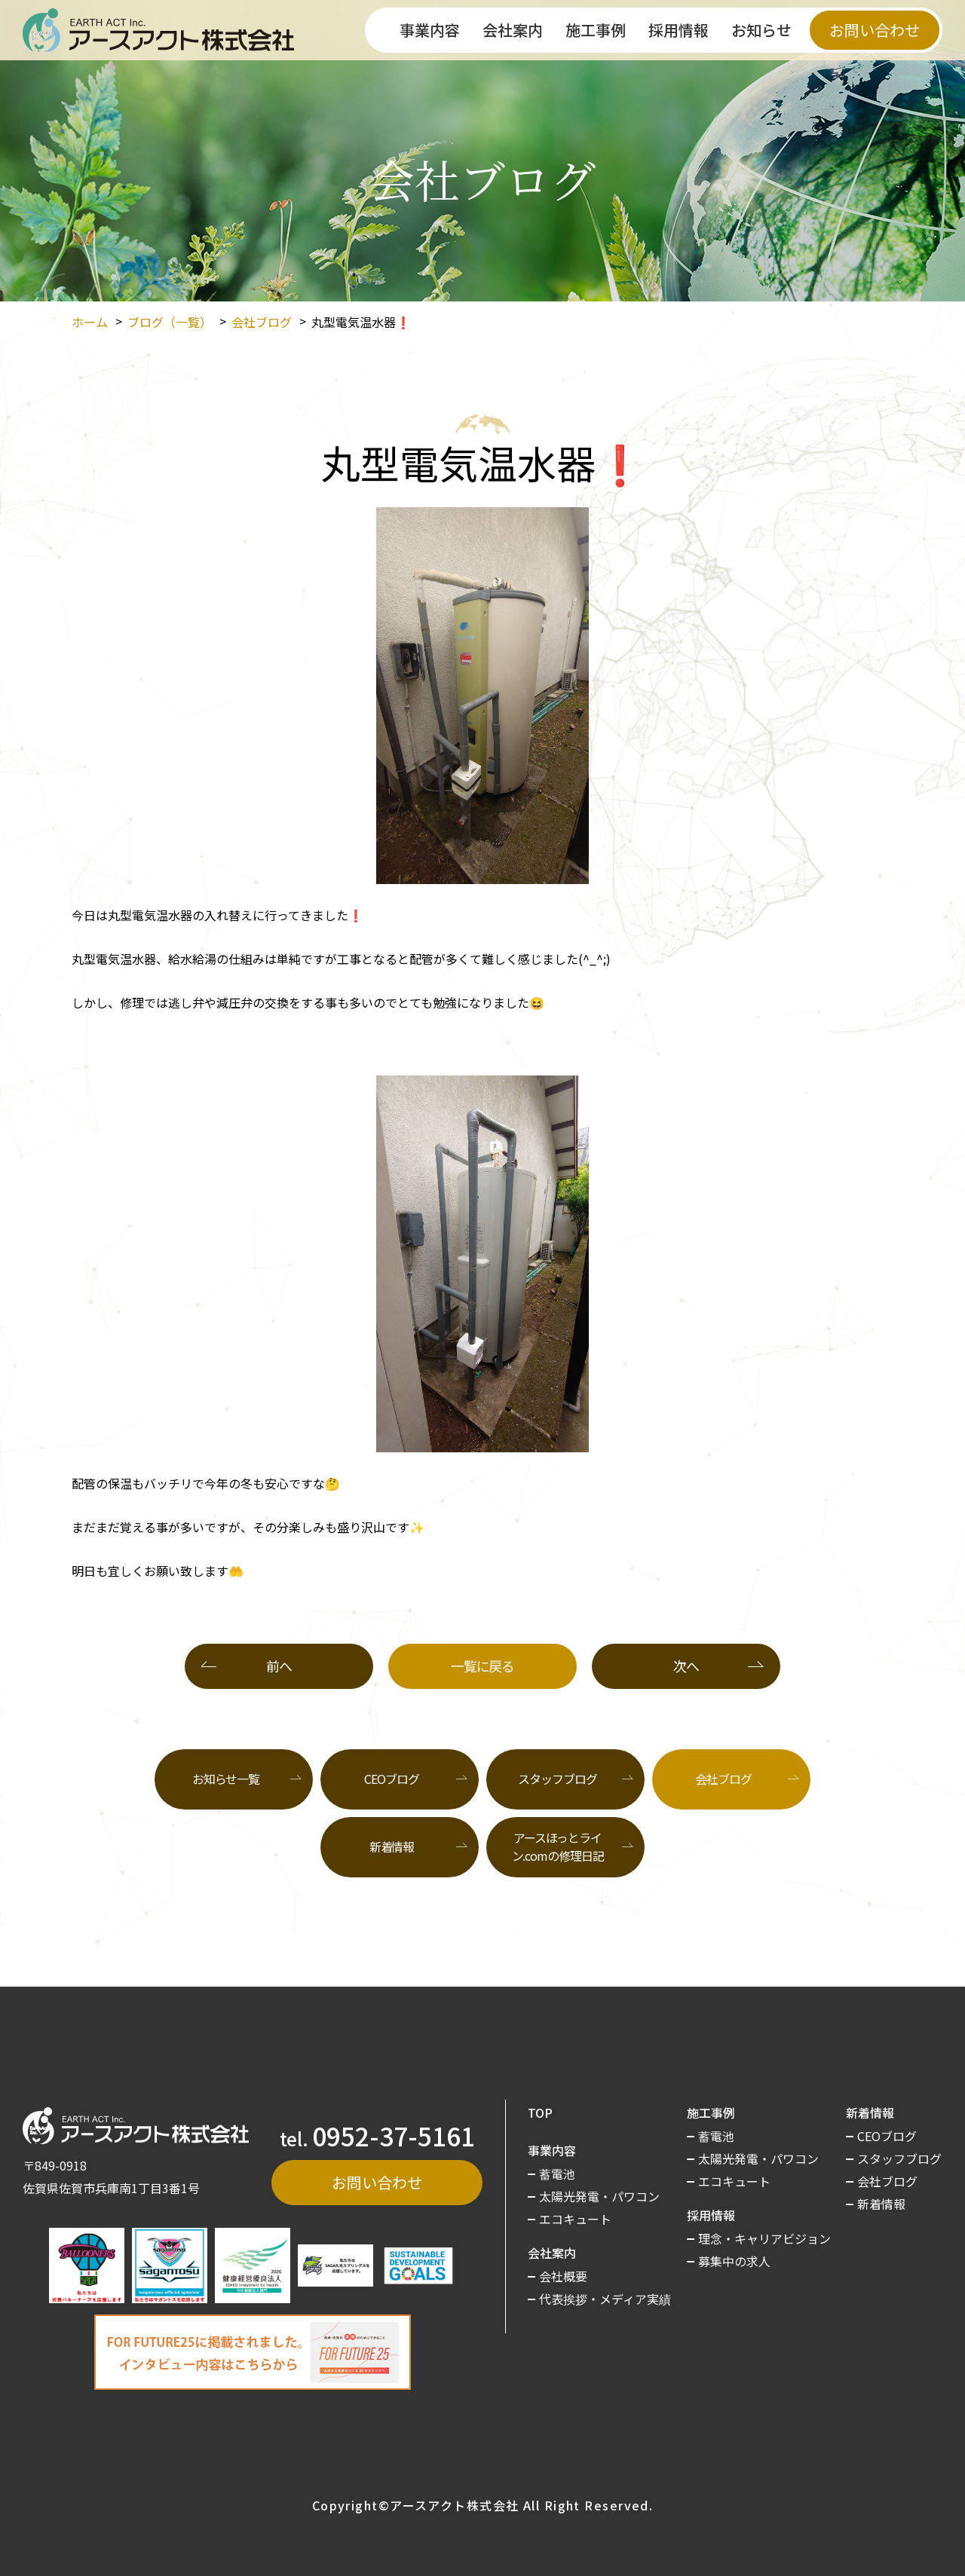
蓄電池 (557, 2174)
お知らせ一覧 (225, 1779)
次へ (685, 1665)
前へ (278, 1665)
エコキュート (575, 2219)
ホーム (90, 322)
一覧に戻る (482, 1665)
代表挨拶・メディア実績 (605, 2299)
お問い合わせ (874, 30)
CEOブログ (391, 1779)
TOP (540, 2112)
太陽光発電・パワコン (599, 2196)
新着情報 (392, 1846)
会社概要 (563, 2276)
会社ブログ (261, 322)
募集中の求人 (734, 2261)
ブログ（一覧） (169, 322)
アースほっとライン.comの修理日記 (558, 1846)
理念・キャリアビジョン (764, 2238)
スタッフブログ (557, 1779)
